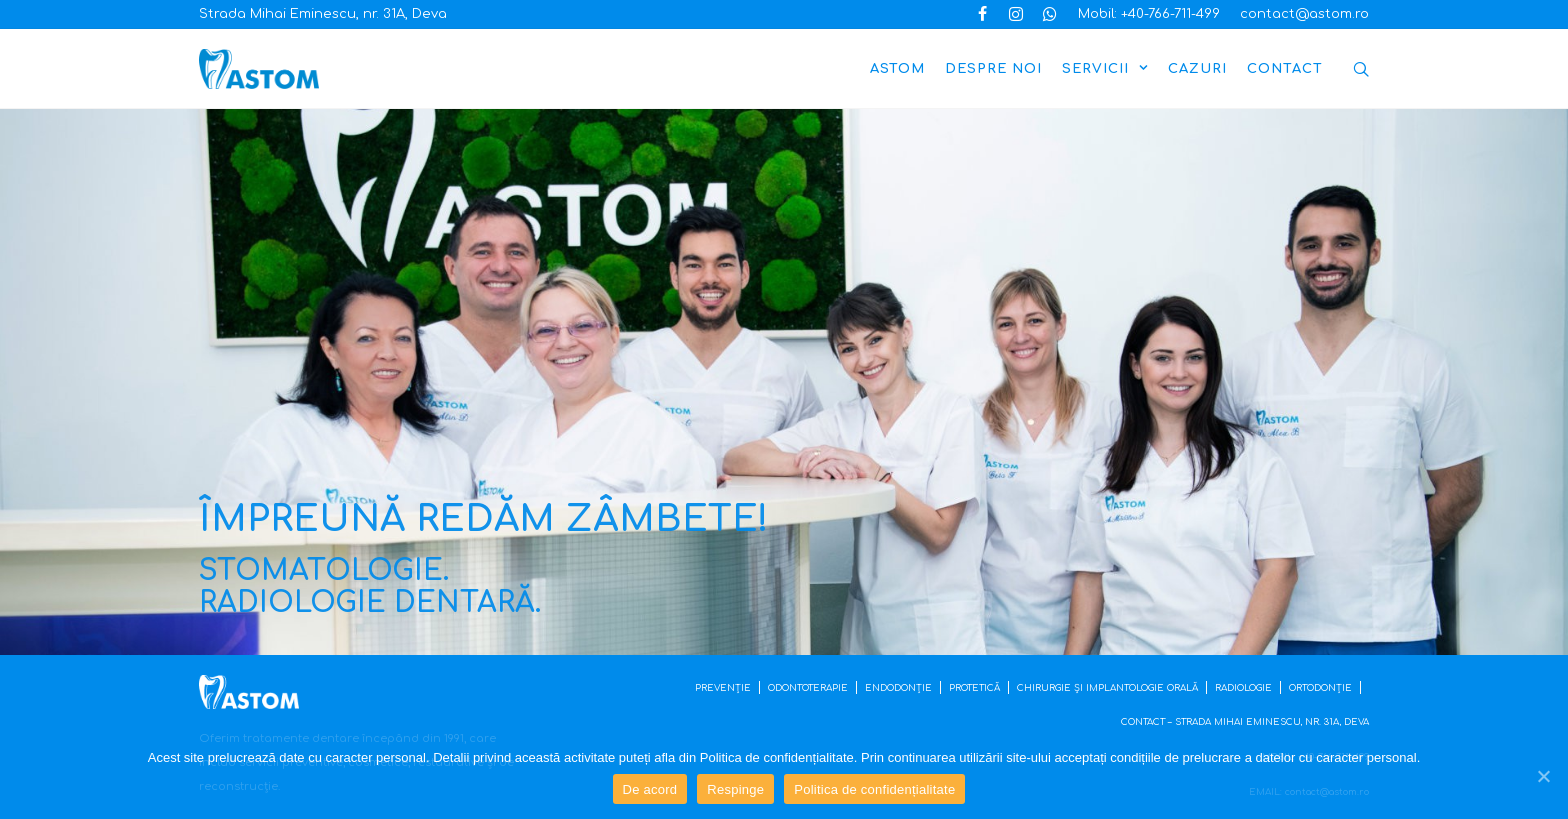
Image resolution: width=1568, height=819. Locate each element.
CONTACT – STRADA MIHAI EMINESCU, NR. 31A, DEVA (1245, 722)
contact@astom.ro (1304, 14)
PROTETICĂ (974, 688)
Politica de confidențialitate (874, 789)
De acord (650, 789)
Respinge (735, 789)
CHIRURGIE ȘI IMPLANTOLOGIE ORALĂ (1107, 688)
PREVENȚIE (723, 688)
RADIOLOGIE (1243, 688)
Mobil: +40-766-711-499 (1149, 14)
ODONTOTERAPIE (808, 688)
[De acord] (1543, 776)
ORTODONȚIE (1320, 688)
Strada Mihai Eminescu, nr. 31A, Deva (323, 14)
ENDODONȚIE (898, 688)
